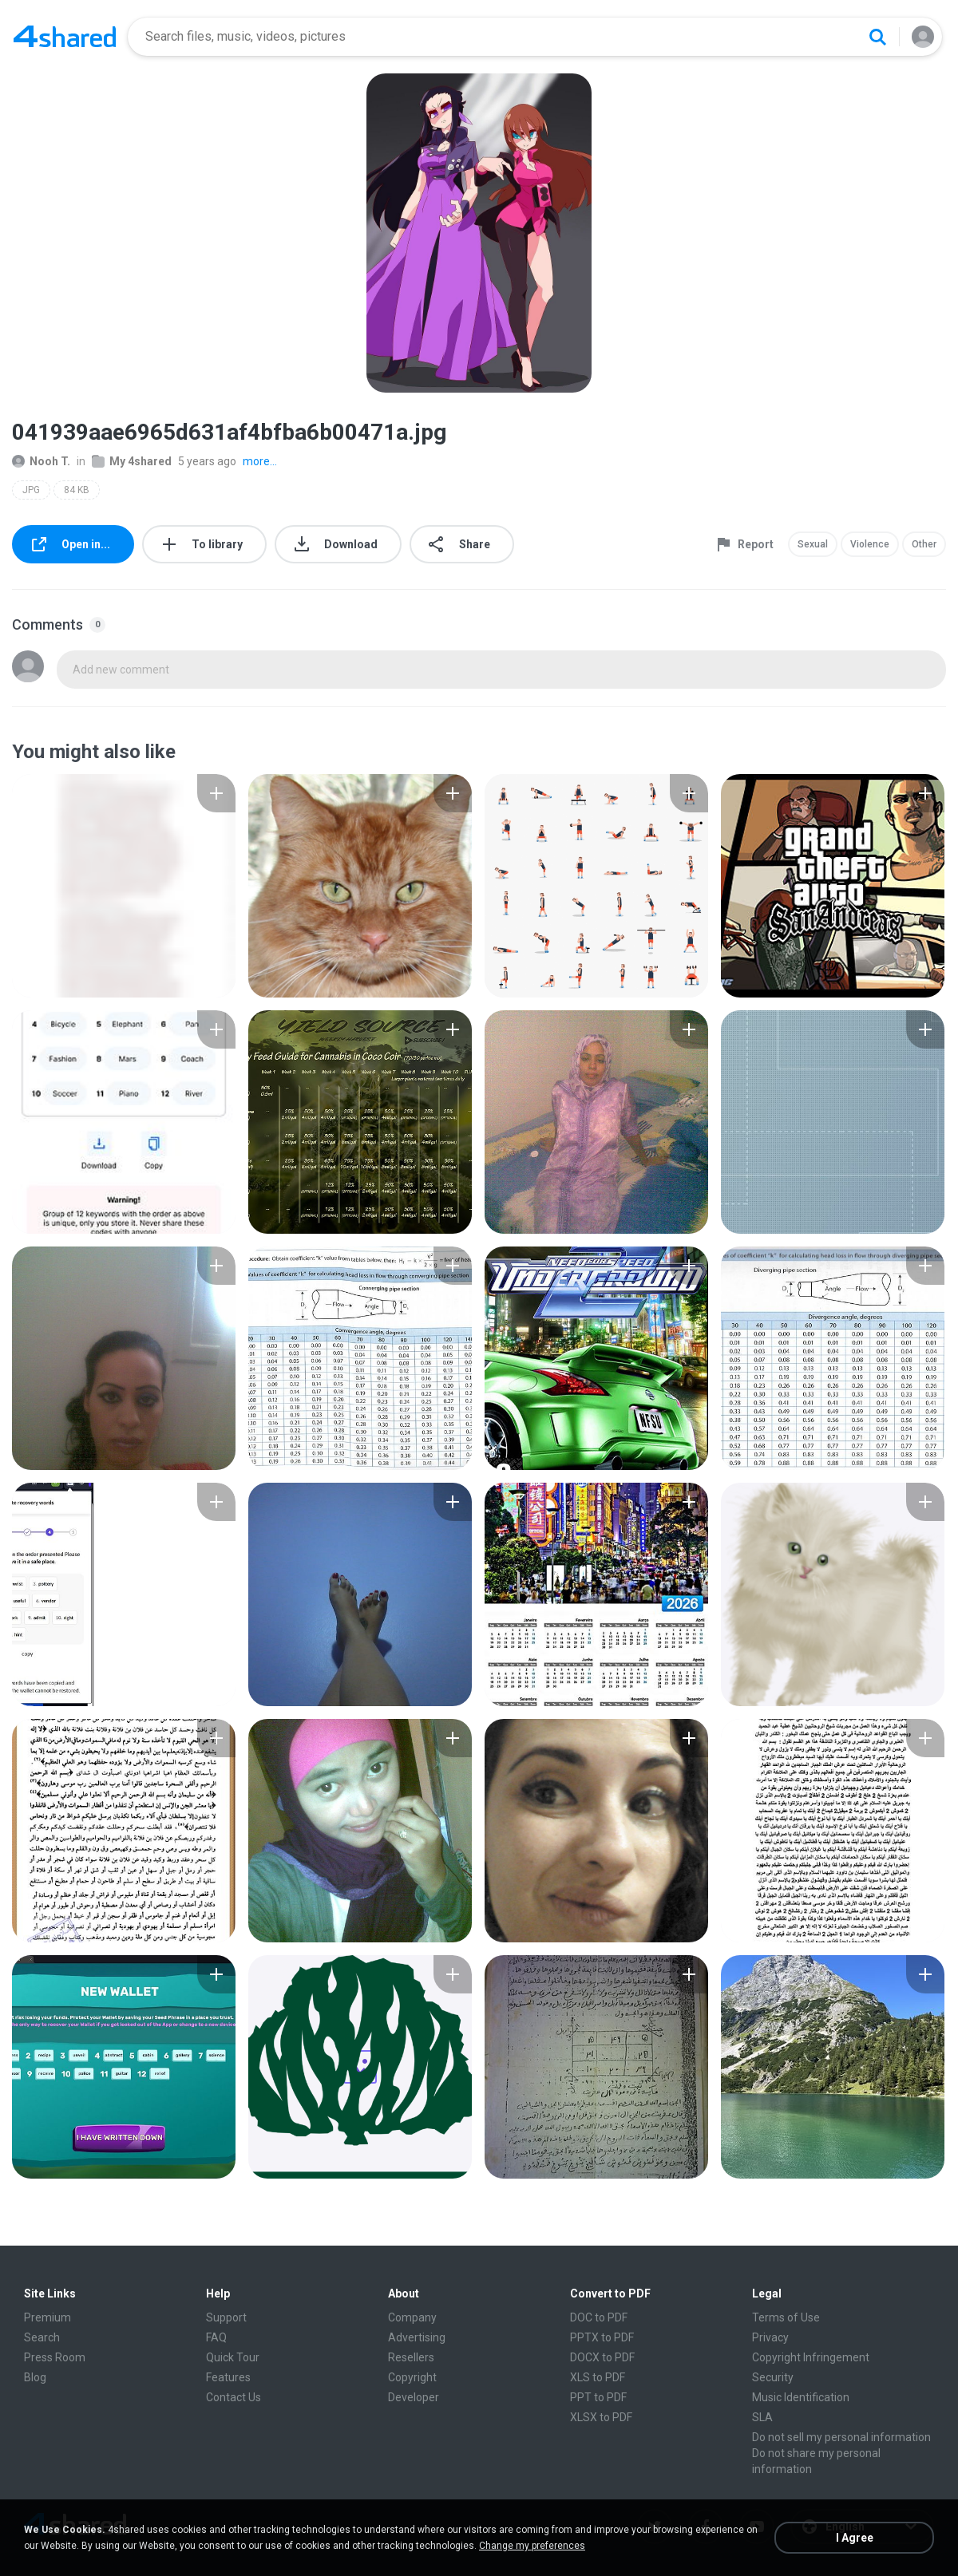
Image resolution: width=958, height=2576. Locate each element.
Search (42, 2337)
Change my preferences (532, 2545)
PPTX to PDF (602, 2337)
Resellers (411, 2357)
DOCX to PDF (602, 2357)
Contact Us (233, 2397)
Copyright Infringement (810, 2357)
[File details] (124, 886)
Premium (47, 2317)
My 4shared (132, 461)
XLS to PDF (597, 2377)
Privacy (770, 2337)
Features (228, 2377)
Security (773, 2377)
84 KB (76, 490)
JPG (31, 490)
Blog (35, 2377)
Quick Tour (232, 2357)
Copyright (412, 2377)
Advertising (416, 2337)
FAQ (216, 2337)
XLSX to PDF (601, 2417)
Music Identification (800, 2397)
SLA (762, 2417)
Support (226, 2317)
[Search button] (877, 37)
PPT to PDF (598, 2397)
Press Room (54, 2357)
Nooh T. (41, 461)
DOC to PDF (598, 2317)
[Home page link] (65, 37)
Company (412, 2317)
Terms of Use (786, 2317)
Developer (413, 2397)
